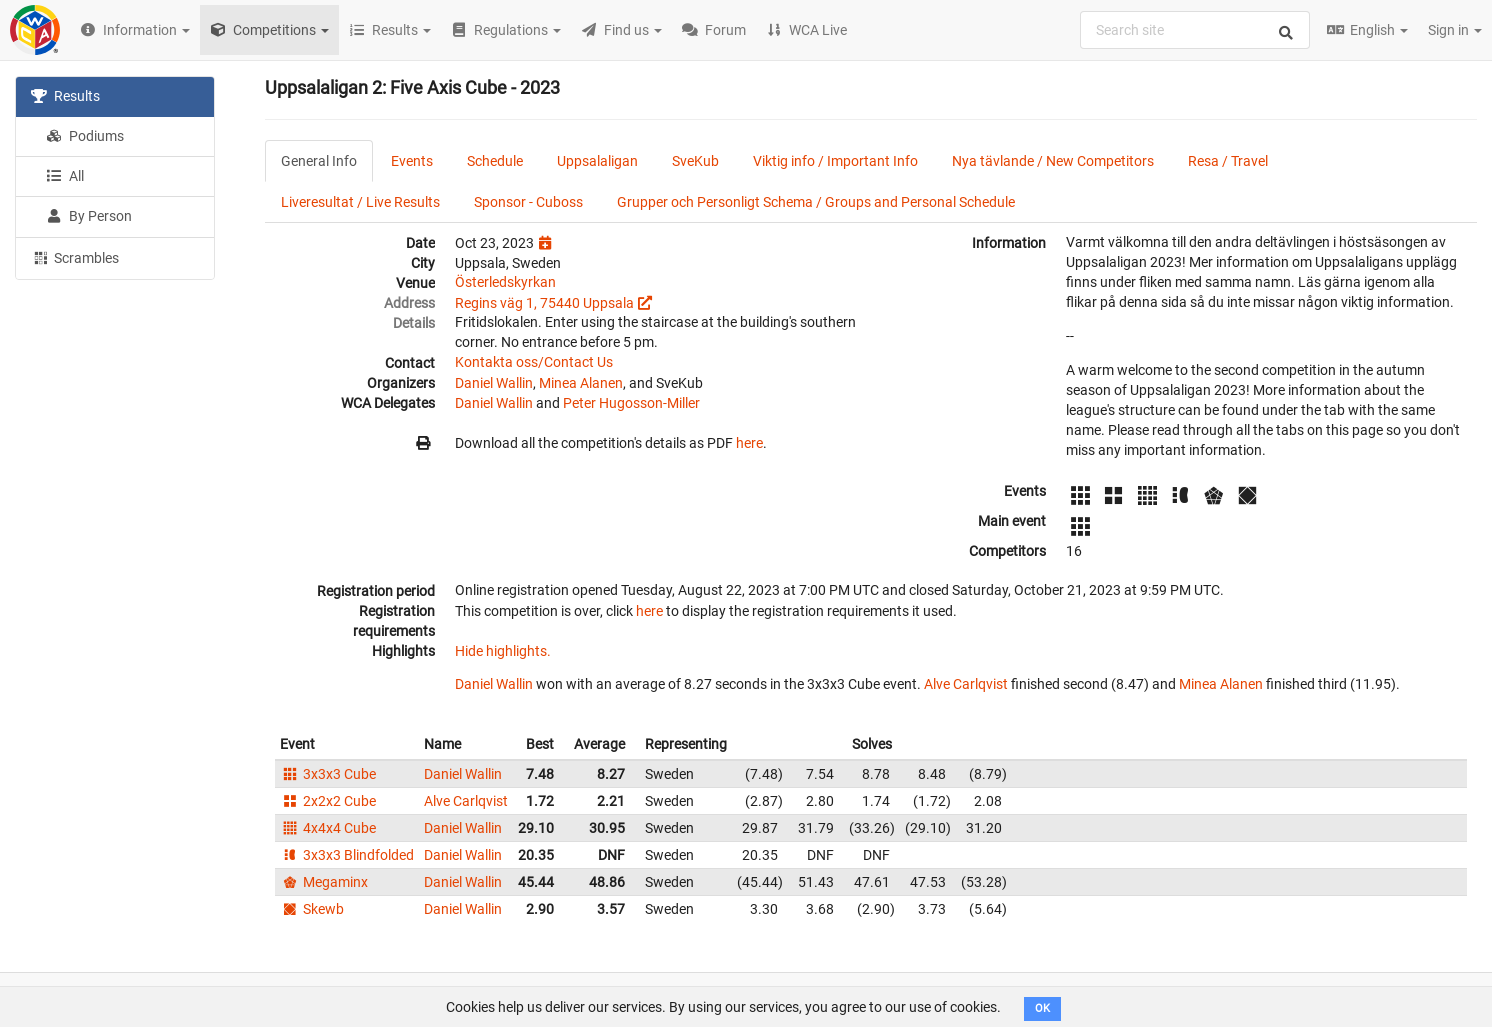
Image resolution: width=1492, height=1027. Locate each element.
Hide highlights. (503, 651)
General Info (319, 161)
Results (65, 96)
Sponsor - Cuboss (528, 202)
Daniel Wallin (494, 383)
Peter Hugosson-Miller (631, 403)
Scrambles (75, 257)
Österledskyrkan (505, 282)
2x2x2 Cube (328, 801)
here (749, 443)
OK (1042, 1008)
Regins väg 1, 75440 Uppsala (544, 303)
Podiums (85, 136)
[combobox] (1195, 30)
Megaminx (324, 882)
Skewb (312, 909)
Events (412, 161)
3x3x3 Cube (328, 774)
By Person (89, 216)
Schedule (495, 161)
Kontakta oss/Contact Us (534, 362)
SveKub (695, 161)
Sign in (1455, 30)
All (65, 176)
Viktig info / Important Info (835, 161)
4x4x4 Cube (328, 828)
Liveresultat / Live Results (360, 202)
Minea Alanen (581, 383)
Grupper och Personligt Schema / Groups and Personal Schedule (816, 202)
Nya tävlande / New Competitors (1053, 161)
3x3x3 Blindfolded (347, 855)
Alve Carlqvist (966, 684)
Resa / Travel (1228, 161)
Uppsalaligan (597, 161)
